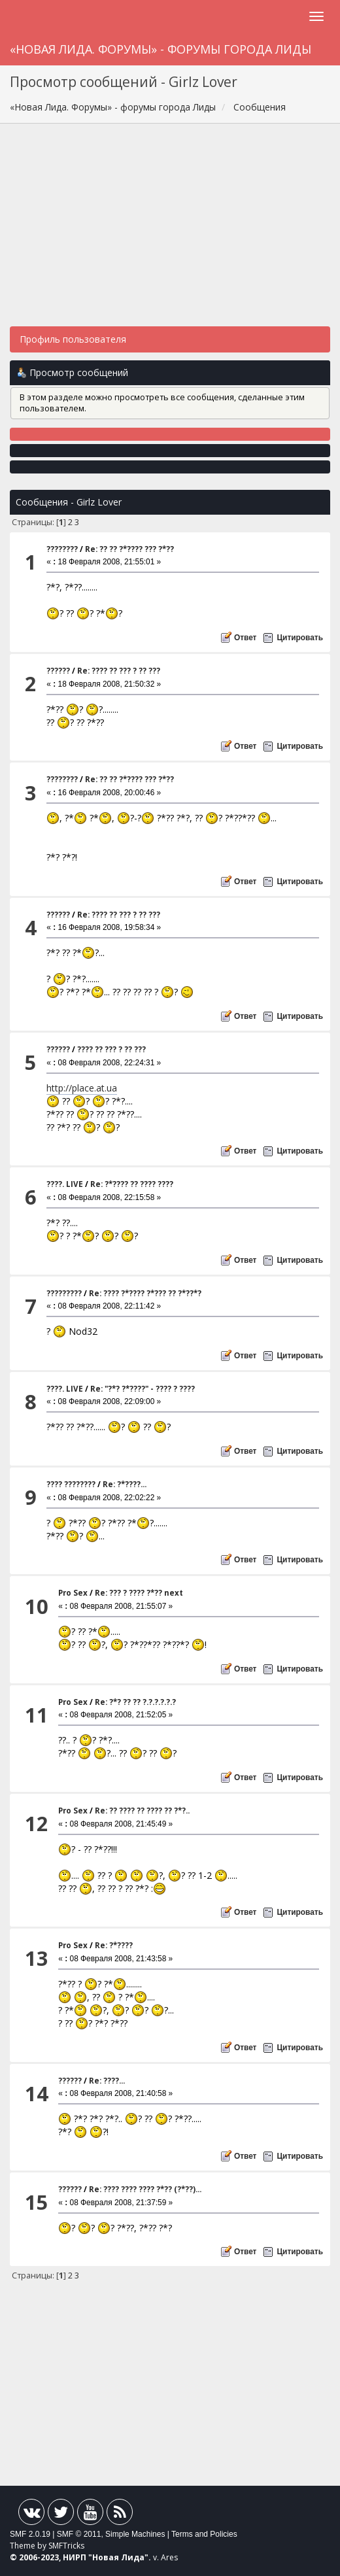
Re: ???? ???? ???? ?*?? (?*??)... (145, 2189)
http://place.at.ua (81, 1088)
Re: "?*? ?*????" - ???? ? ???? (142, 1389)
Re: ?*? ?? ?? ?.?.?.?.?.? (135, 1702)
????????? (64, 1293)
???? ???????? (70, 1484)
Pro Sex (73, 1593)
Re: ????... (107, 2081)
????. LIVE (64, 1184)
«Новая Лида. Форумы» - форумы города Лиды (160, 49)
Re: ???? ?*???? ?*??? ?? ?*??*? (145, 1293)
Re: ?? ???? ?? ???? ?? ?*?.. (142, 1810)
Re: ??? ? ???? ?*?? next (139, 1593)
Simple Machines (135, 2534)
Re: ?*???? (114, 1945)
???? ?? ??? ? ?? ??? (111, 1049)
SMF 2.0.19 (30, 2534)
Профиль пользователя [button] (73, 339)
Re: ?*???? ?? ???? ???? (131, 1184)
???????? (62, 549)
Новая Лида (118, 2557)
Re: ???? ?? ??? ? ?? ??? (118, 671)
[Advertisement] (170, 231)
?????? (58, 671)
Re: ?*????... (124, 1484)
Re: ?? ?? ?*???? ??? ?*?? (129, 549)
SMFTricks (66, 2545)
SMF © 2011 (79, 2534)
